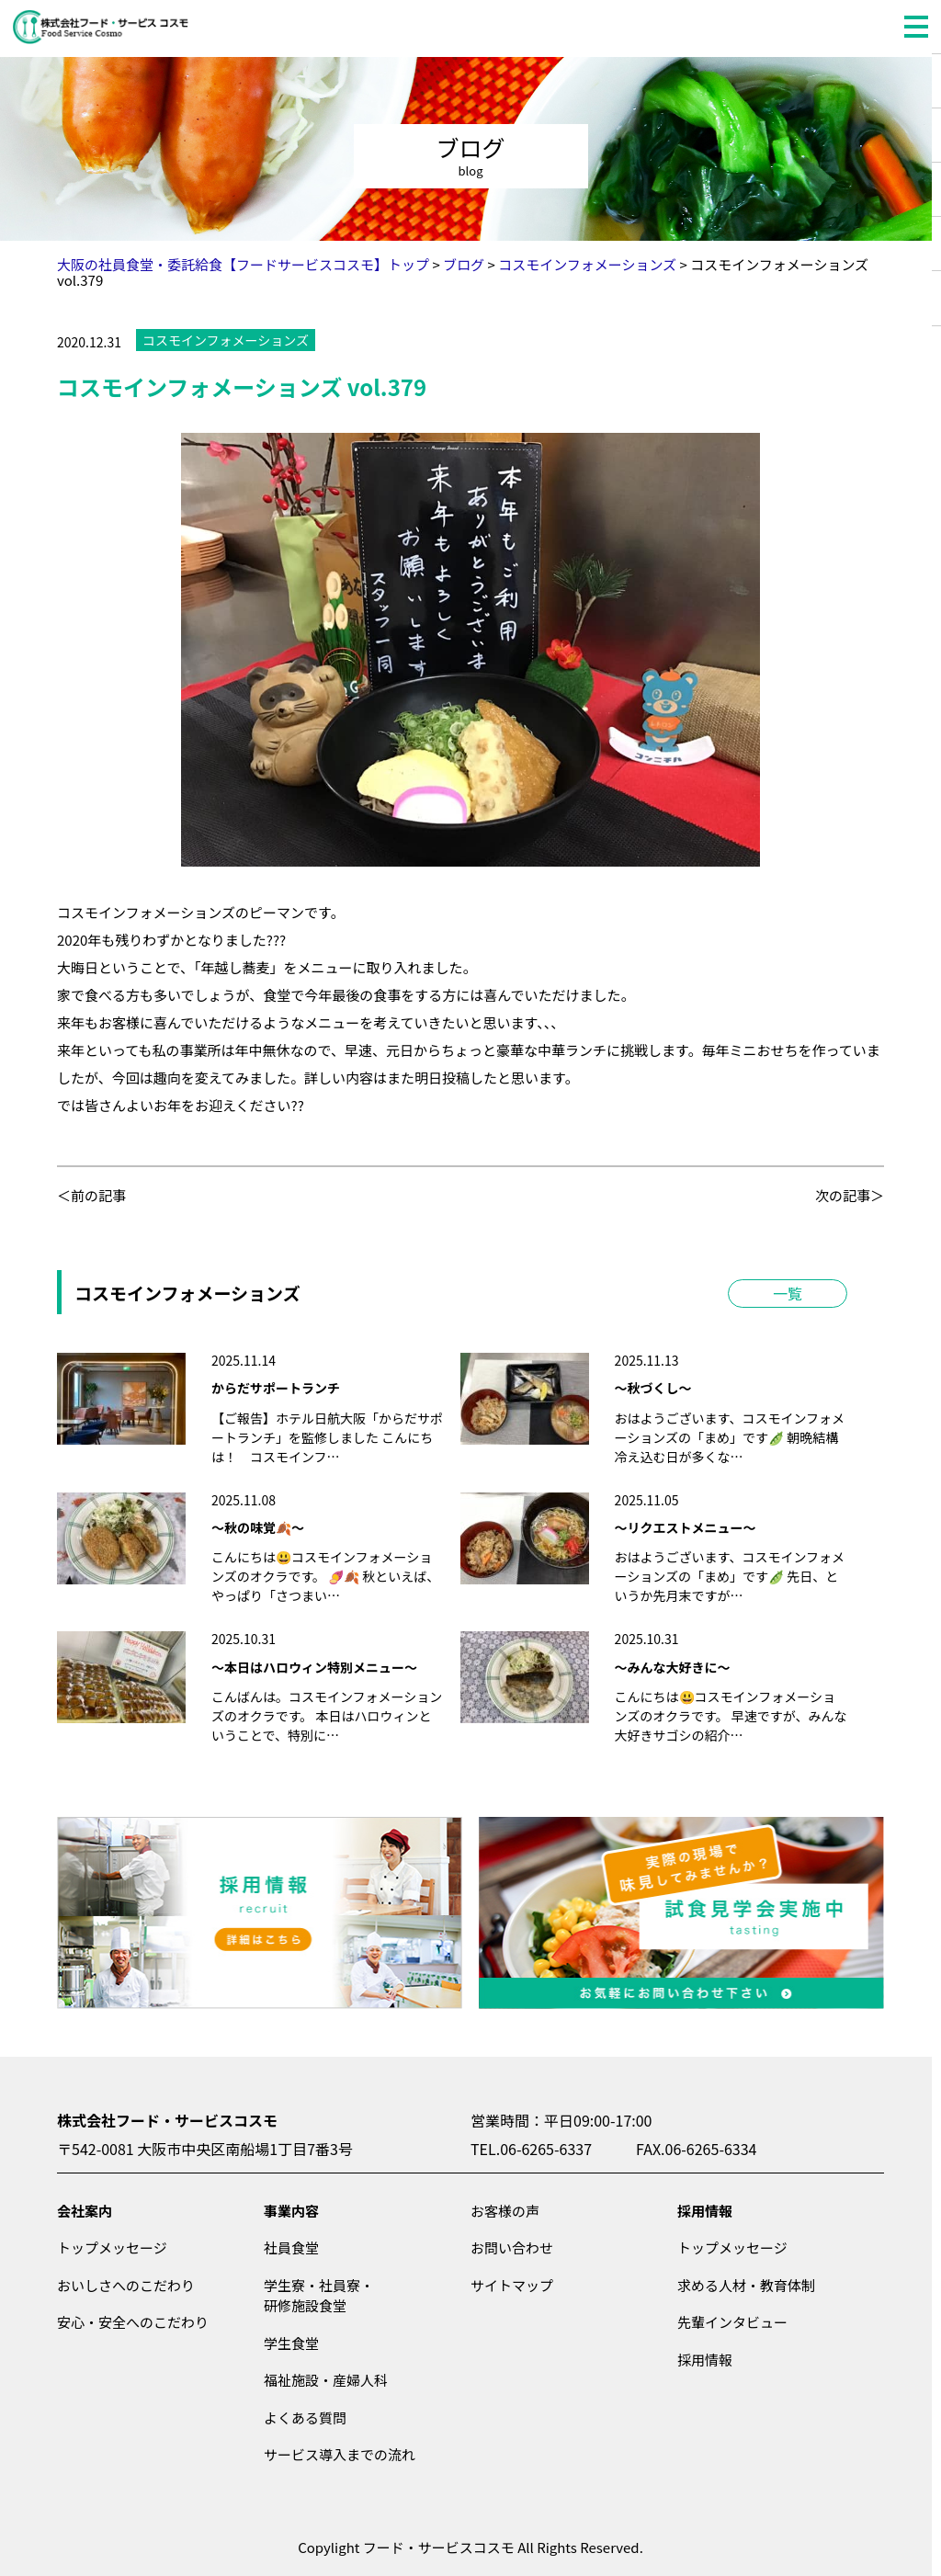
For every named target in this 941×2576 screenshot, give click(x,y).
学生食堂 (291, 2343)
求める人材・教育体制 (746, 2285)
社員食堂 (291, 2247)
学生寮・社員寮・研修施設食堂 (319, 2295)
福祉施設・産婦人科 (326, 2379)
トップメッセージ (112, 2247)
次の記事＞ (849, 1195)
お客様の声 (504, 2210)
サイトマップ (511, 2285)
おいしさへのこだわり (126, 2285)
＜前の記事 (91, 1195)
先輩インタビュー (732, 2322)
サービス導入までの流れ (339, 2454)
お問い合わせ (511, 2247)
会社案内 (84, 2210)
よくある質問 (305, 2417)
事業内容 (291, 2210)
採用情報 (704, 2210)
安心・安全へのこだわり (133, 2322)
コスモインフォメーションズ (225, 340)
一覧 (787, 1293)
